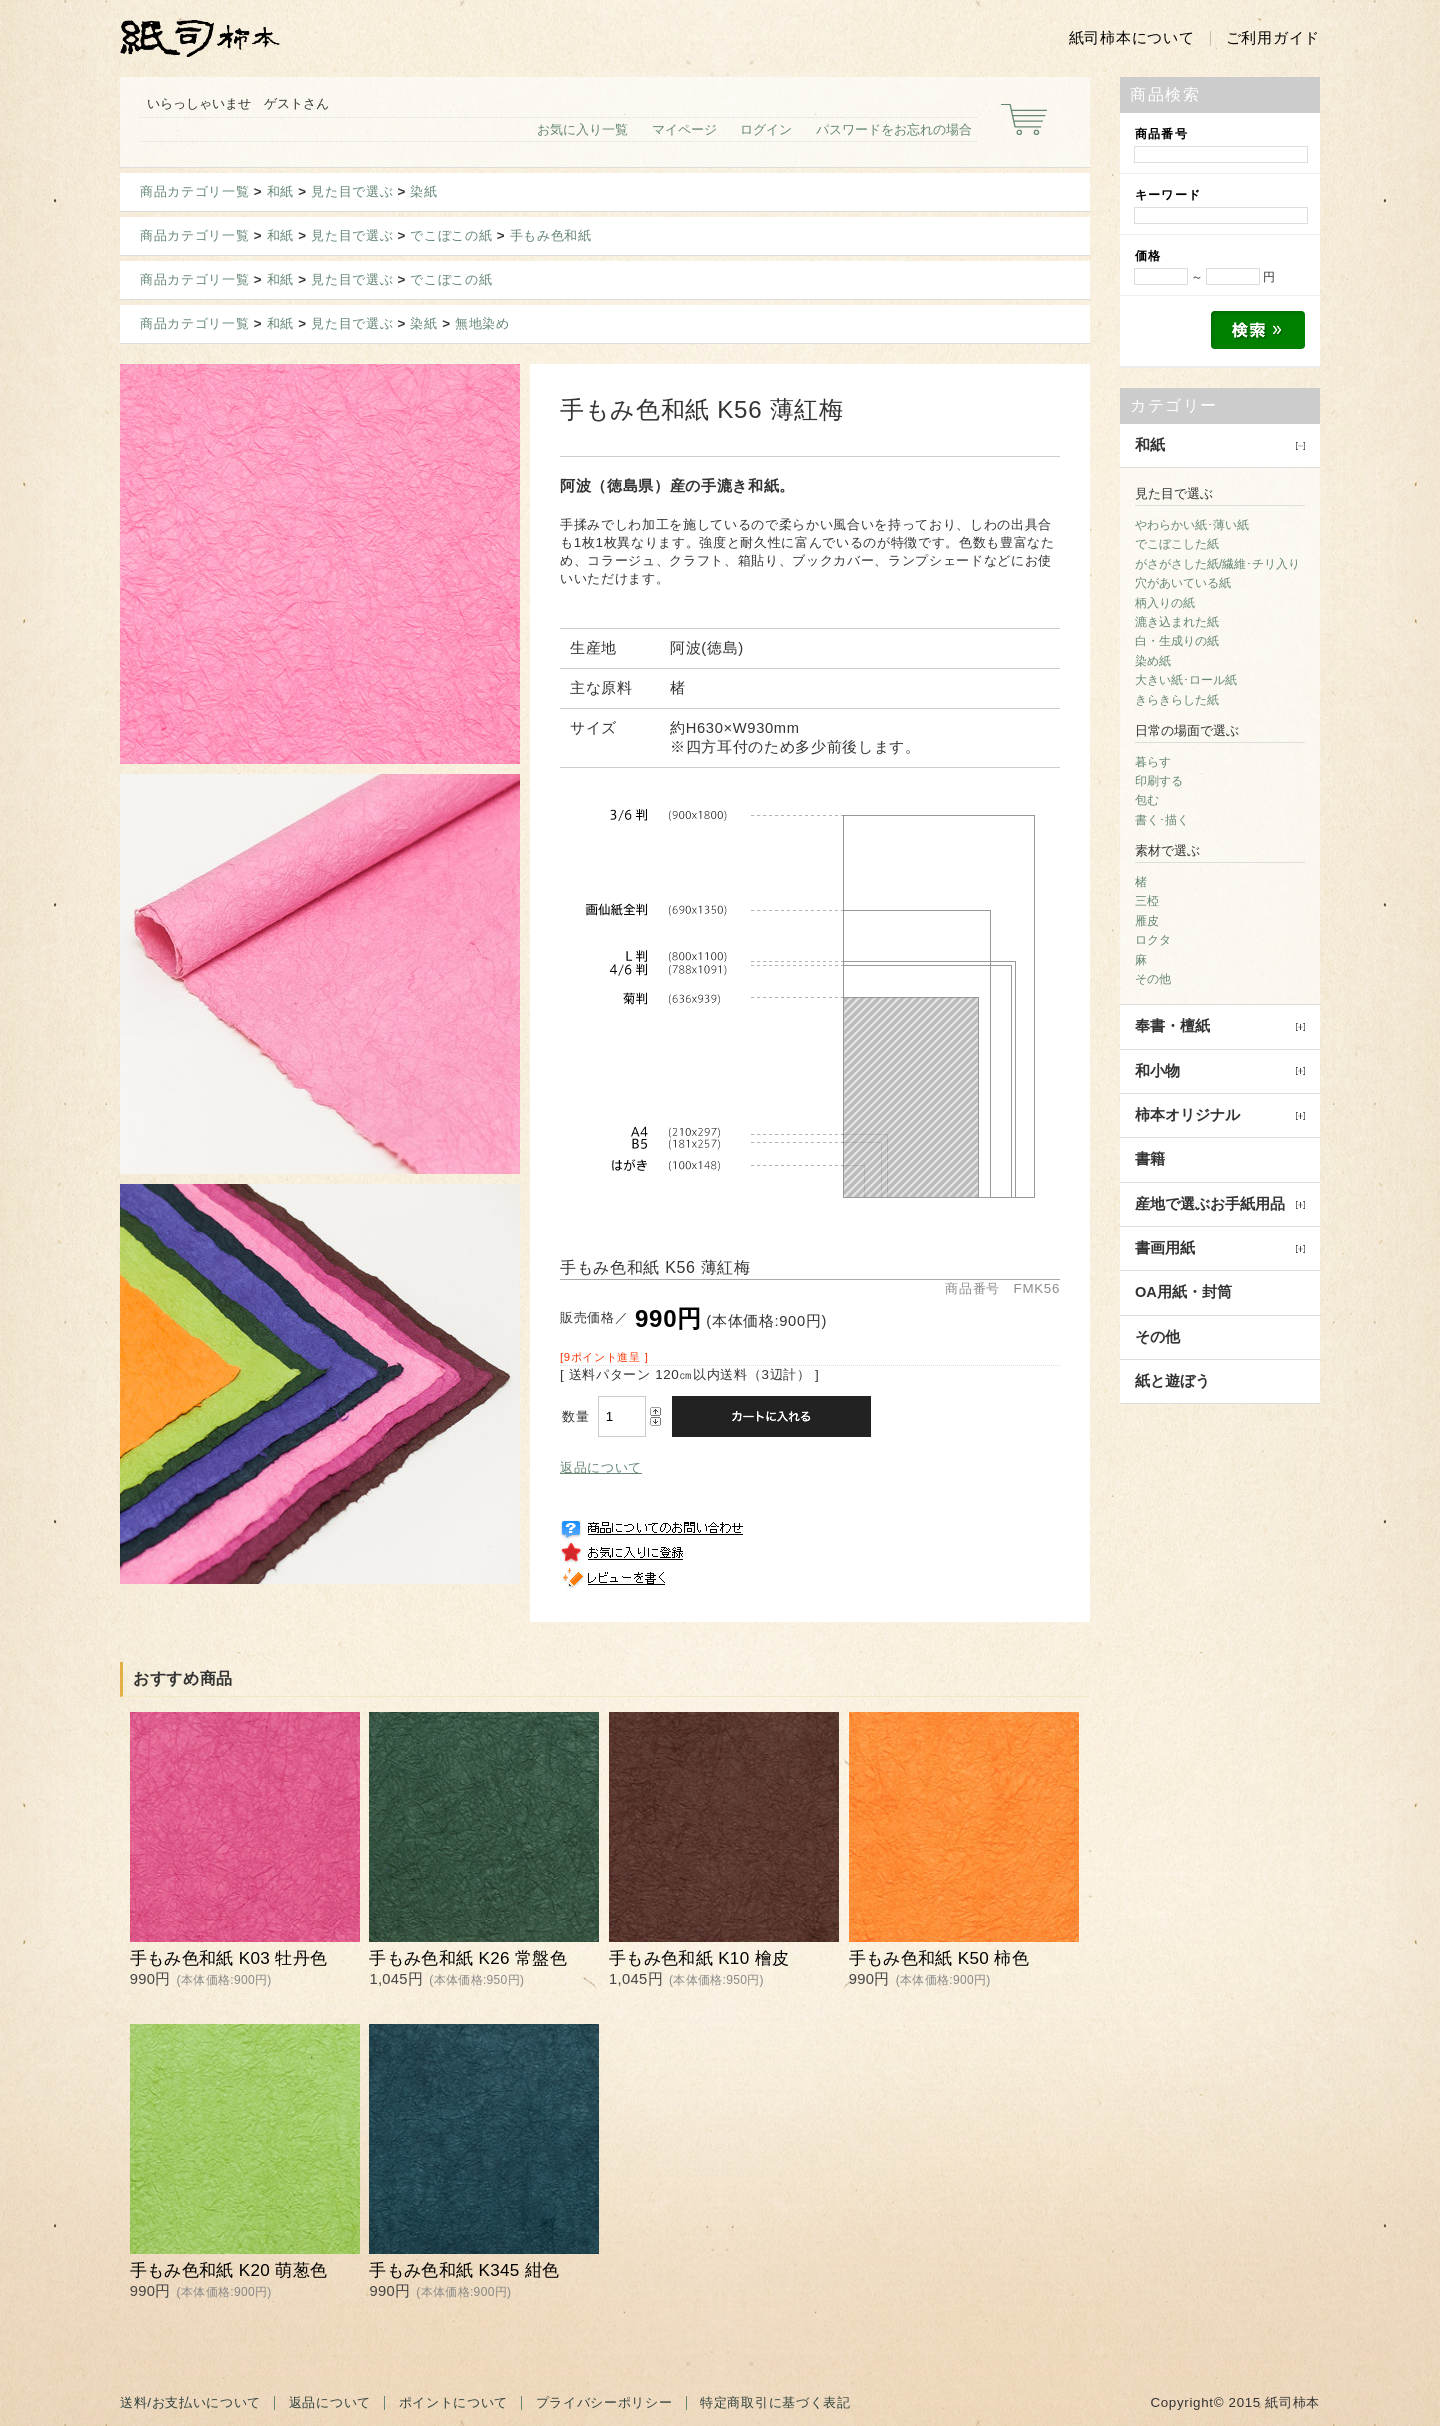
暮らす (1153, 762)
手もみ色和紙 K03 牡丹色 (229, 1958)
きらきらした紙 (1177, 700)
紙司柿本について (1132, 38)
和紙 (280, 191)
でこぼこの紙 (451, 235)
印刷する (1159, 781)
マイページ (684, 129)
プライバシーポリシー (604, 2402)
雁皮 (1147, 921)
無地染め (482, 323)
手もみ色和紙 (551, 235)
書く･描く (1162, 820)
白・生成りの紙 (1177, 641)
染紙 (423, 191)
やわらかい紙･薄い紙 (1192, 525)
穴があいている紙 (1183, 583)
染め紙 (1153, 661)
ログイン (766, 129)
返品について (601, 1467)
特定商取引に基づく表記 (775, 2402)
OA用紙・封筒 (1183, 1292)
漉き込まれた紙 (1177, 622)
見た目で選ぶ (352, 191)
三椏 (1147, 901)
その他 (1153, 979)
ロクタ (1153, 940)
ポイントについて (453, 2402)
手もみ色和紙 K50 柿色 (939, 1958)
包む (1147, 800)
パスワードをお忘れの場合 (894, 129)
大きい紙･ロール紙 (1186, 680)
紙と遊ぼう (1172, 1381)
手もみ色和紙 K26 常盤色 (468, 1958)
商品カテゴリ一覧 (194, 191)
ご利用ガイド (1273, 38)
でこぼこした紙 (1177, 544)
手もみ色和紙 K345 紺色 (464, 2270)
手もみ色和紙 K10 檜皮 (699, 1958)
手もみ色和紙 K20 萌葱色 (229, 2270)
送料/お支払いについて (190, 2402)
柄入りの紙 (1165, 603)
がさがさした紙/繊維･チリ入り (1217, 564)
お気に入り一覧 (582, 129)
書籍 (1150, 1159)
